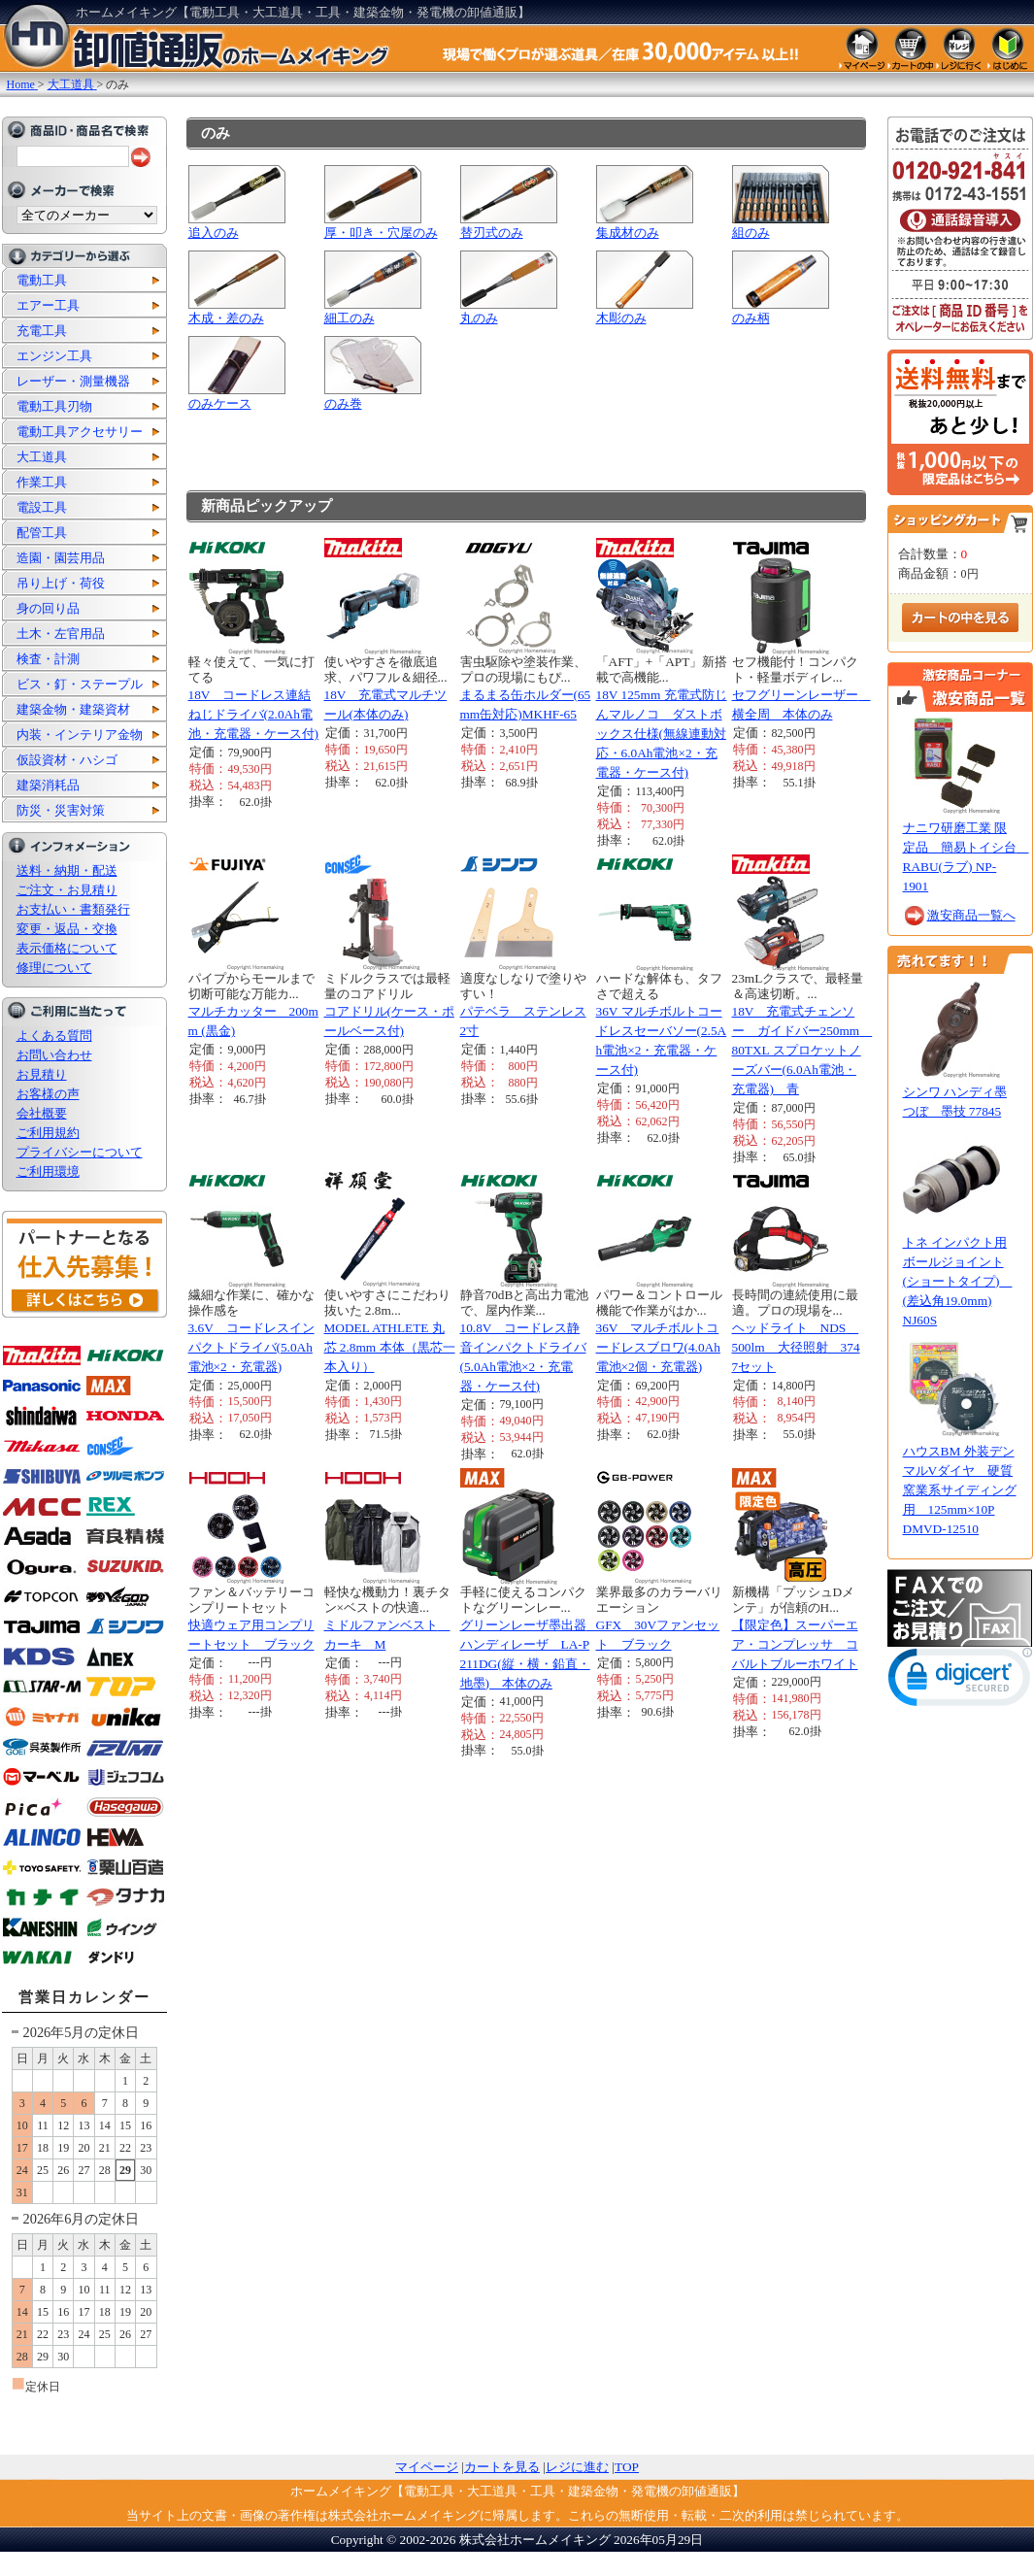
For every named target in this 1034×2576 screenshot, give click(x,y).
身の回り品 (48, 608)
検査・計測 (48, 659)
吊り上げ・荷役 (61, 583)
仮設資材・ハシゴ (67, 760)
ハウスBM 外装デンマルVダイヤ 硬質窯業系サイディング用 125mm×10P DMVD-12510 (960, 1490)
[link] (960, 1681)
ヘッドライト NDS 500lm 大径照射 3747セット (796, 1347)
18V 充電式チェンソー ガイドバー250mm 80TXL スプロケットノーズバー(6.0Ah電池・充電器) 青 (802, 1050)
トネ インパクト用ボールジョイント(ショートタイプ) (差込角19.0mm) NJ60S (958, 1281)
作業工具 (42, 482)
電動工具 (42, 280)
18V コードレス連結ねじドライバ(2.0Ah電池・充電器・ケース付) (253, 714)
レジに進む (577, 2466)
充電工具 (42, 330)
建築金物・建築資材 (73, 709)
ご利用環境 (48, 1171)
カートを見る (502, 2466)
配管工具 (42, 532)
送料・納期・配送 (67, 870)
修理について (54, 967)
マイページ (426, 2466)
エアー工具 (48, 305)
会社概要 (42, 1113)
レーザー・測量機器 (73, 381)
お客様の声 (48, 1094)
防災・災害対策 (61, 810)
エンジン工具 (54, 356)
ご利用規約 (48, 1132)
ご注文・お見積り (67, 890)
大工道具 (42, 457)
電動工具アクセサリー (80, 431)
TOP (627, 2466)
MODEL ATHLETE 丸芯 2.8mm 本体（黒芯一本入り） (389, 1347)
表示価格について (67, 948)
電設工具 (42, 507)
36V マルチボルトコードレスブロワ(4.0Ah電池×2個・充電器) (658, 1347)
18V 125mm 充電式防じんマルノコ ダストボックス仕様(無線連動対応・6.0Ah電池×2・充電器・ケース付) (661, 733)
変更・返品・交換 (67, 928)
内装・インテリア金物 (80, 734)
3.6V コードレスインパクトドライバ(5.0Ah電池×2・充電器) (251, 1347)
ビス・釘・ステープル (80, 684)
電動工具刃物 (54, 406)
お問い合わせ (54, 1055)
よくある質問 (54, 1035)
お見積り (42, 1074)
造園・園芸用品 (61, 558)
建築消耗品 (48, 785)
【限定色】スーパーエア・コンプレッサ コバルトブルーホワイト (795, 1644)
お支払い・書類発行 (73, 909)
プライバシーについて (80, 1152)
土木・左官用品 (61, 633)
